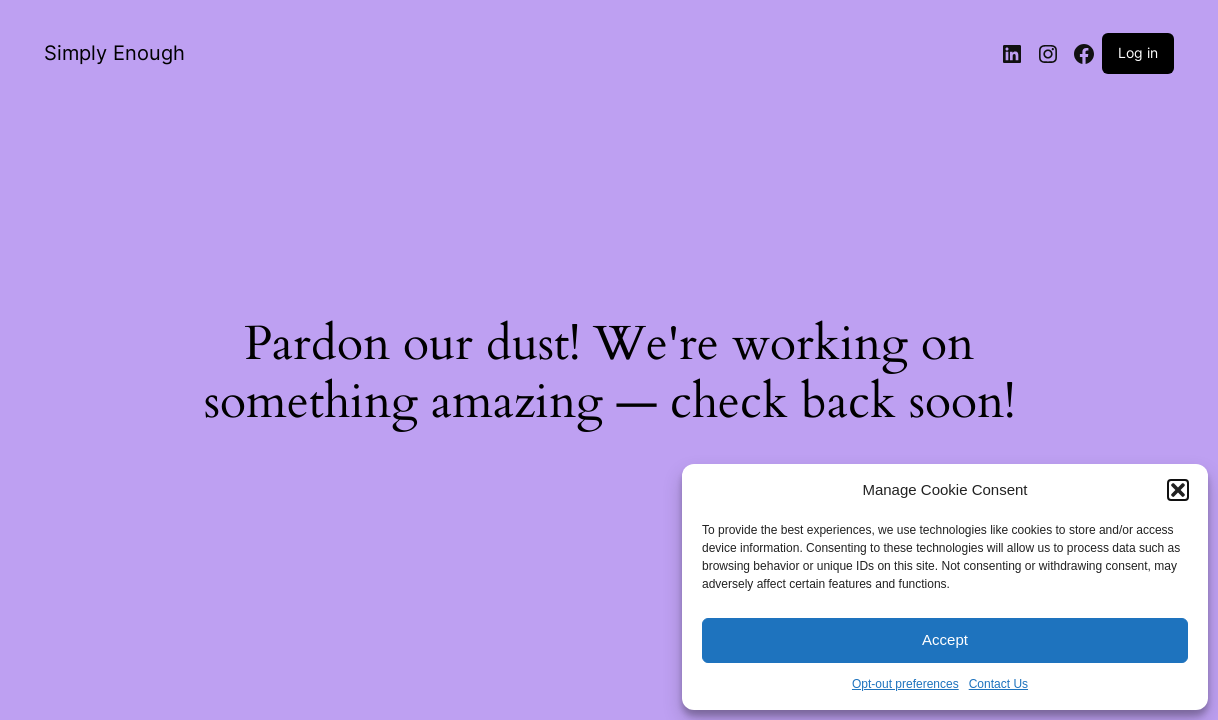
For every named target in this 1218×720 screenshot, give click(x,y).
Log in (1138, 52)
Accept (945, 639)
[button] (1178, 490)
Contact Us (998, 684)
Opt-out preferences (905, 684)
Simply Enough (114, 53)
